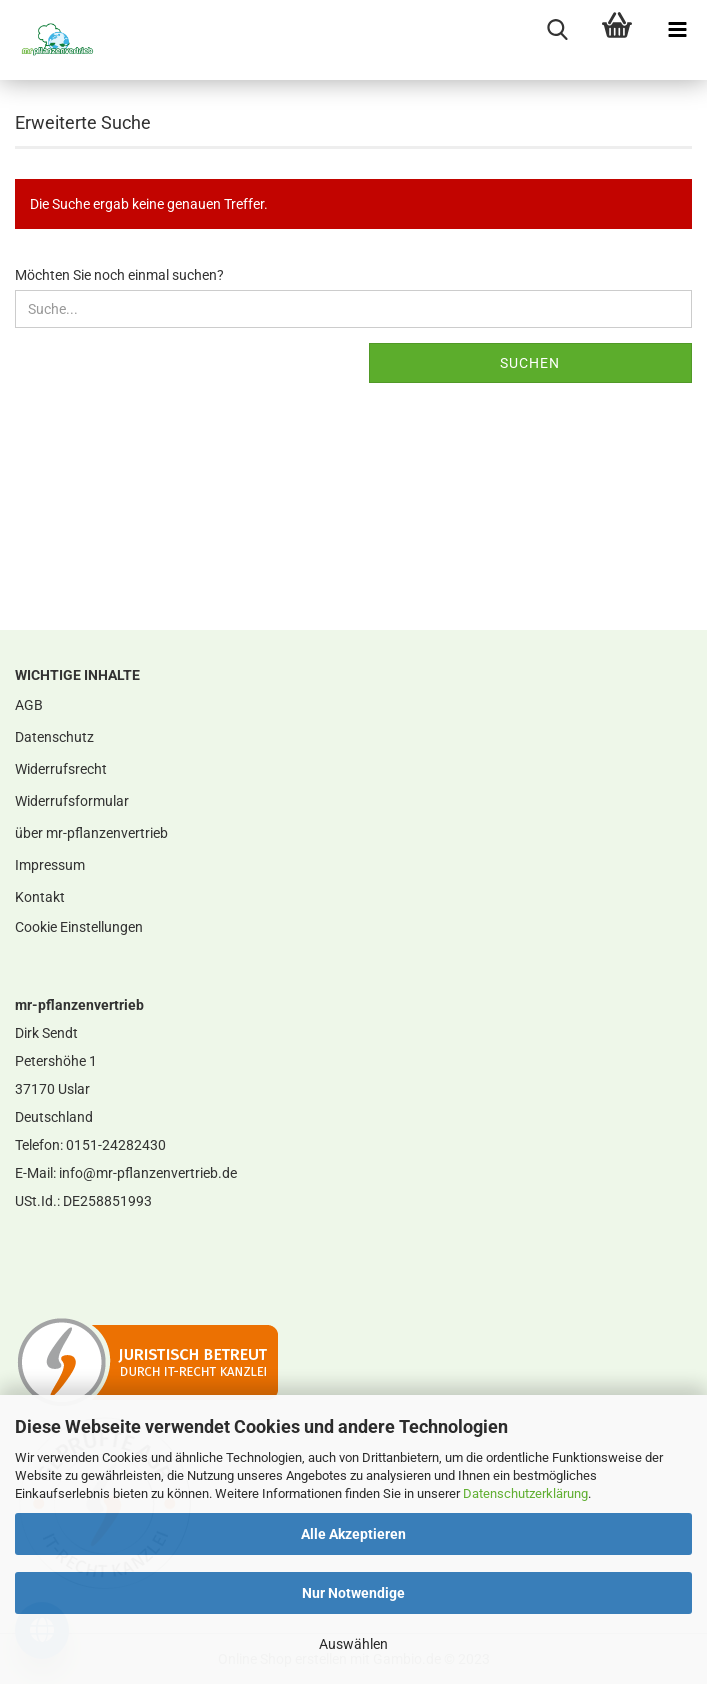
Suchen (530, 363)
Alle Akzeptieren (353, 1534)
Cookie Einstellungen (79, 927)
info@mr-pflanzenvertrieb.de (148, 1173)
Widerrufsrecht (61, 769)
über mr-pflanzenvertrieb (91, 833)
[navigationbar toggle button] (677, 30)
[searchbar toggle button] (557, 30)
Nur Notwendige (353, 1593)
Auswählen (353, 1644)
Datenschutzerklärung (525, 1493)
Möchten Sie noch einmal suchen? (119, 275)
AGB (29, 705)
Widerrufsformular (72, 801)
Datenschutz (54, 737)
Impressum (50, 865)
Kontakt (40, 897)
